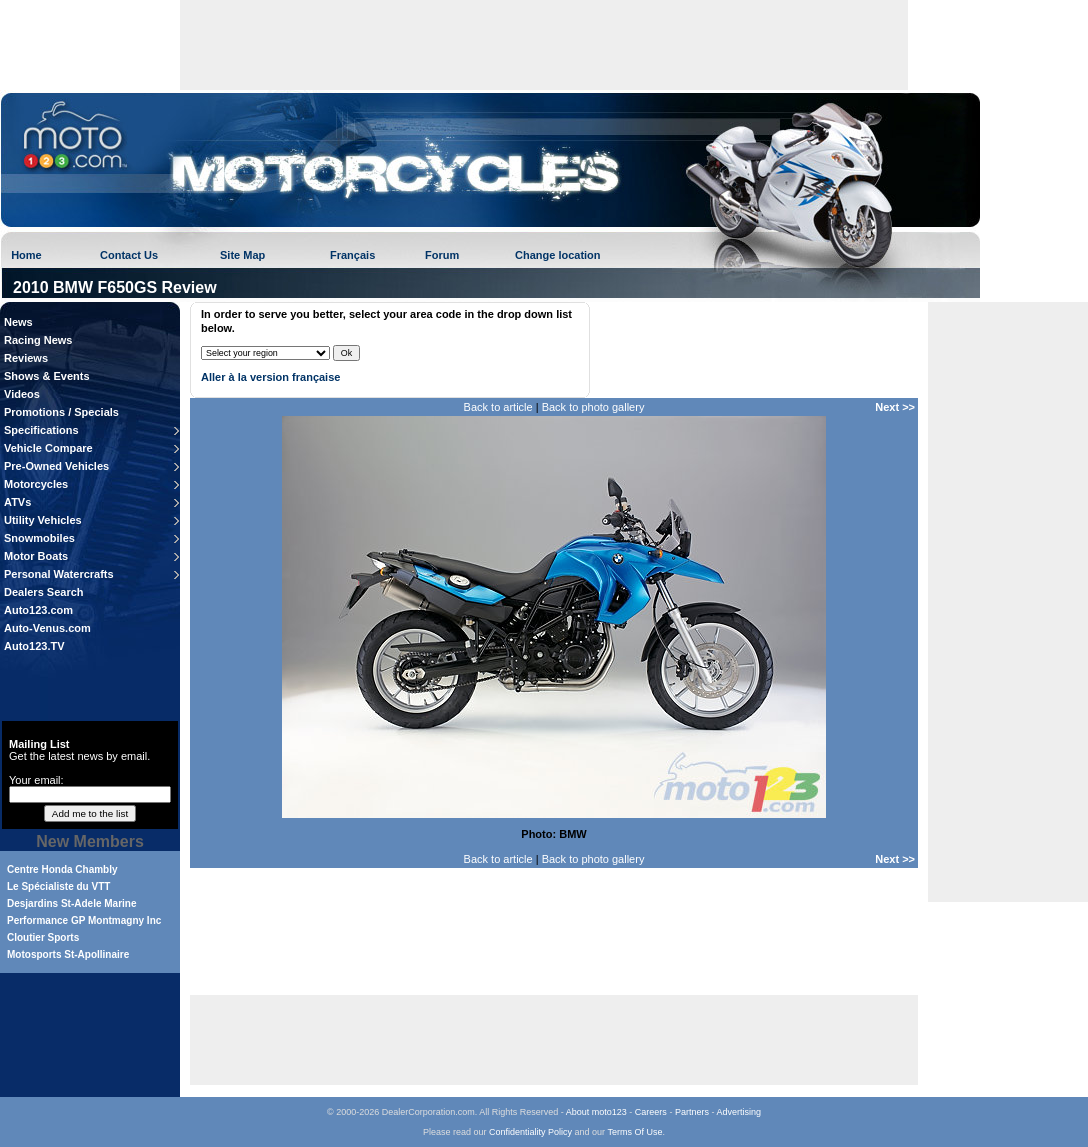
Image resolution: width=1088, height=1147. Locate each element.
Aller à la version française (270, 377)
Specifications (41, 430)
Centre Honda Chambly (62, 869)
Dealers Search (44, 592)
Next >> (895, 407)
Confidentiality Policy (530, 1132)
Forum (442, 255)
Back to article (498, 407)
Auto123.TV (34, 646)
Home (26, 255)
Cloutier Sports (43, 937)
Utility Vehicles (43, 520)
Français (352, 255)
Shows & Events (47, 376)
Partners (692, 1112)
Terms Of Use (634, 1132)
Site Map (242, 255)
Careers (651, 1112)
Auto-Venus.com (47, 628)
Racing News (38, 340)
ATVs (17, 502)
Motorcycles (36, 484)
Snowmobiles (39, 538)
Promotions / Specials (61, 412)
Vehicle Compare (48, 448)
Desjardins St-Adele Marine (71, 903)
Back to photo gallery (593, 407)
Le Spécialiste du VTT (58, 886)
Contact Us (129, 255)
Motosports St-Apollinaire (68, 954)
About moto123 (596, 1112)
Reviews (26, 358)
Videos (22, 394)
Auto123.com (38, 610)
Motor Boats (36, 556)
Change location (558, 255)
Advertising (738, 1112)
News (18, 322)
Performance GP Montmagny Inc (84, 920)
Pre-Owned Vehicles (56, 466)
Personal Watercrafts (59, 574)
